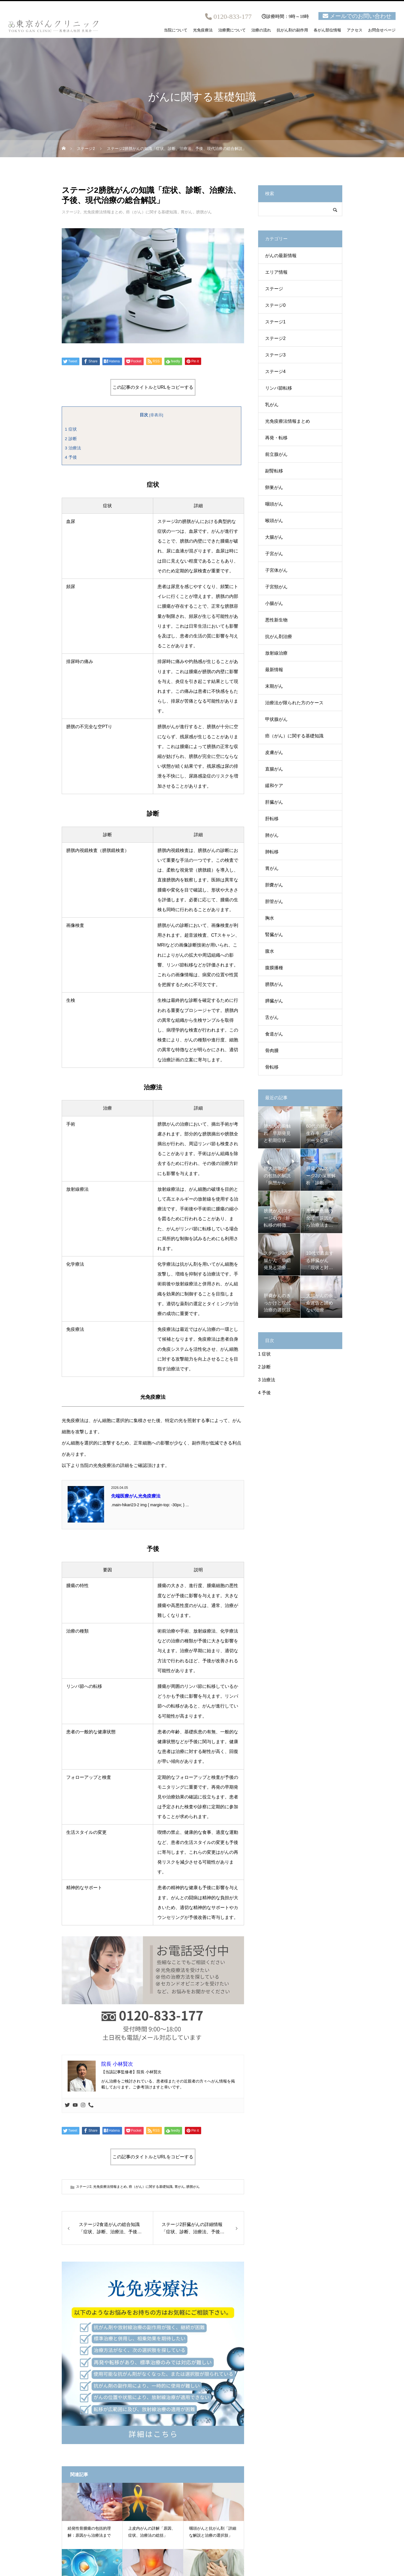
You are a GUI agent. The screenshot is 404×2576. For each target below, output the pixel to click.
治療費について (232, 30)
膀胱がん (204, 212)
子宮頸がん (276, 586)
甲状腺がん (276, 719)
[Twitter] (67, 2105)
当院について (175, 30)
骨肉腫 (272, 1050)
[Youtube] (75, 2105)
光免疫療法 (203, 30)
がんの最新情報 (281, 255)
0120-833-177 (233, 16)
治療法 (73, 447)
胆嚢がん (274, 885)
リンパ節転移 (278, 388)
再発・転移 (276, 437)
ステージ (274, 288)
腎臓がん (274, 934)
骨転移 (272, 1067)
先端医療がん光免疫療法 (135, 1496)
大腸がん (274, 537)
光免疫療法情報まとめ (103, 212)
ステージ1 (275, 321)
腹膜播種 (274, 967)
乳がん (272, 404)
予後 (71, 457)
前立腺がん (276, 454)
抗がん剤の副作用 (292, 30)
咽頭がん (274, 504)
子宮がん (274, 553)
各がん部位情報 (327, 30)
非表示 (156, 415)
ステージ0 (275, 305)
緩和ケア (274, 785)
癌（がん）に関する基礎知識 (151, 212)
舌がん (272, 1017)
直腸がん (274, 769)
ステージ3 (275, 355)
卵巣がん (274, 487)
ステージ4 (275, 371)
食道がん (274, 1034)
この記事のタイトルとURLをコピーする (153, 387)
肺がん (272, 835)
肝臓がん (274, 802)
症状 (71, 429)
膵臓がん (274, 1000)
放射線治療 (276, 653)
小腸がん (274, 603)
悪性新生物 (276, 620)
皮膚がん (274, 752)
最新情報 (274, 669)
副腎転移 (274, 470)
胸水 (269, 918)
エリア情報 (276, 272)
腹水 (269, 951)
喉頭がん (274, 520)
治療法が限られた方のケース (294, 702)
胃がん (186, 212)
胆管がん (274, 901)
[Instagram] (83, 2105)
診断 (71, 438)
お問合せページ (382, 30)
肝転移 (272, 818)
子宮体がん (276, 570)
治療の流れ (261, 30)
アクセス (354, 30)
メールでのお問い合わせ (360, 16)
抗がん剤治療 (278, 636)
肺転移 (272, 851)
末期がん (274, 686)
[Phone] (90, 2105)
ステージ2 (71, 212)
